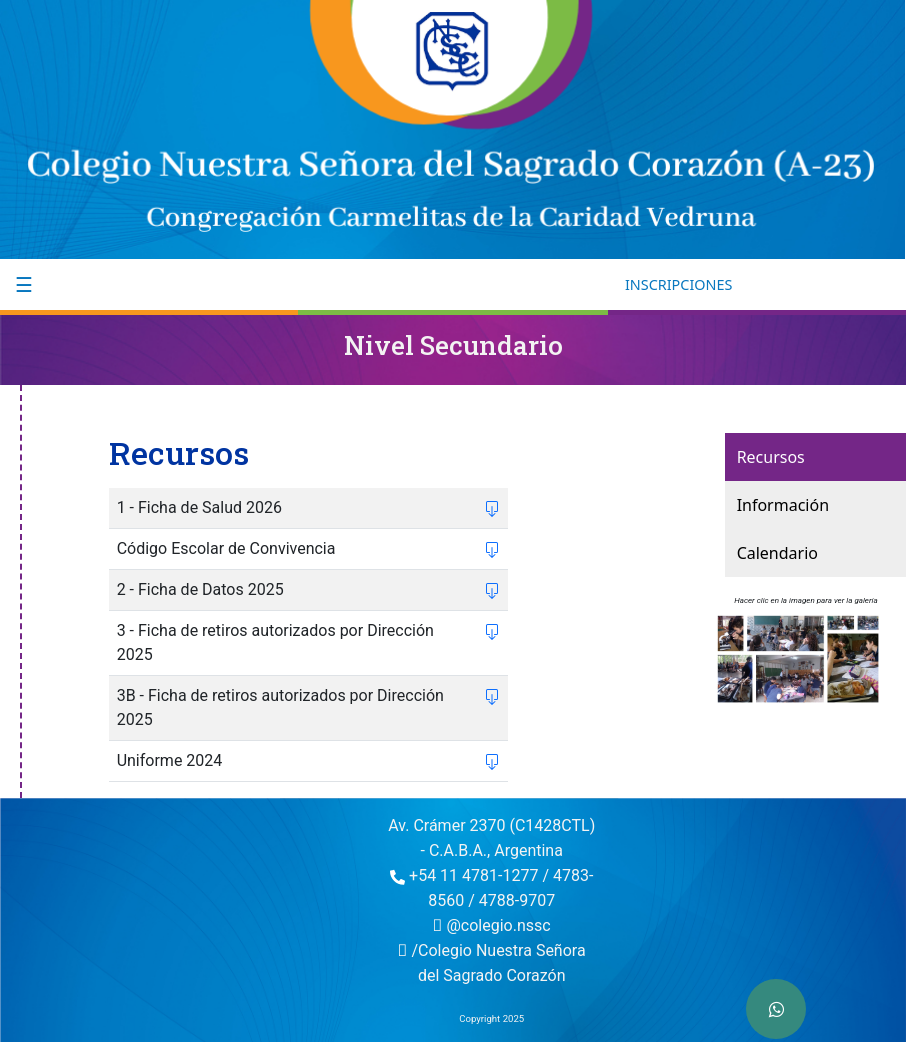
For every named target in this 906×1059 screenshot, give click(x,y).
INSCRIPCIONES (678, 284)
